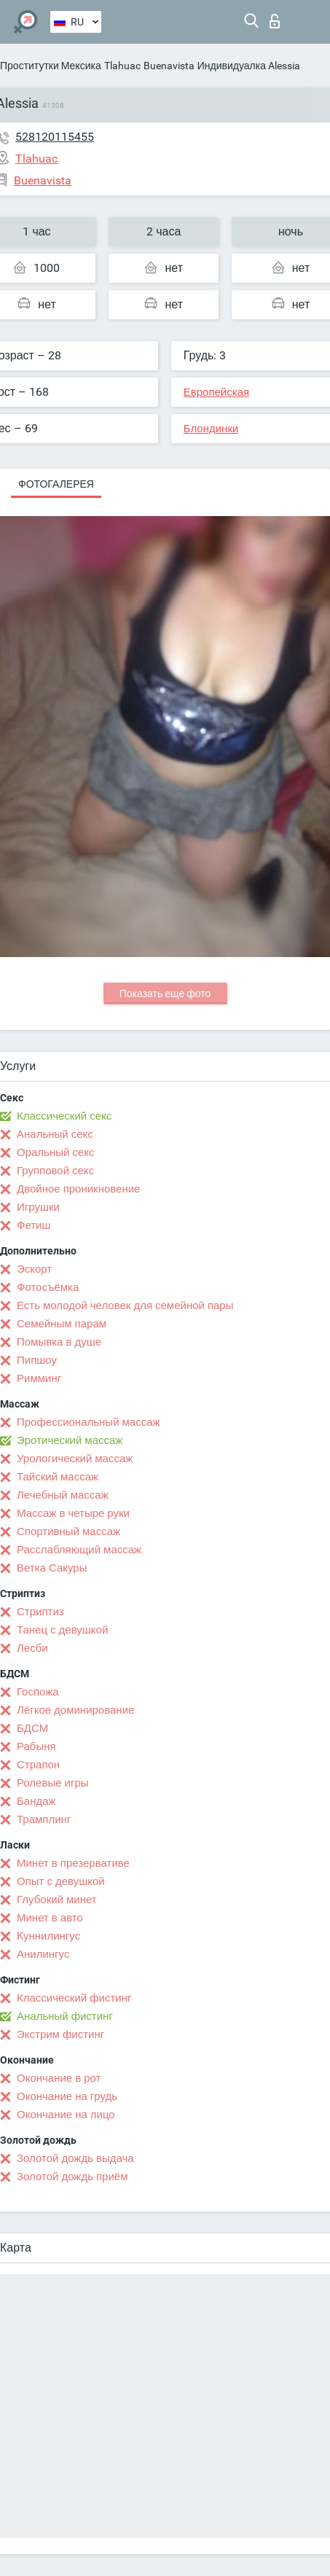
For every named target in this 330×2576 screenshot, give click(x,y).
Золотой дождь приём (72, 2176)
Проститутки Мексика (50, 65)
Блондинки (211, 428)
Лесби (32, 1648)
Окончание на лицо (66, 2114)
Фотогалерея (56, 484)
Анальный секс (55, 1134)
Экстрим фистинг (60, 2034)
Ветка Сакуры (52, 1567)
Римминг (39, 1378)
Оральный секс (55, 1152)
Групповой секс (55, 1170)
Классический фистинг (74, 1998)
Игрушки (38, 1207)
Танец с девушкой (62, 1629)
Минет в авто (50, 1917)
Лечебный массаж (63, 1495)
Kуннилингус (48, 1936)
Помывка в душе (59, 1342)
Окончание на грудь (67, 2096)
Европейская (216, 392)
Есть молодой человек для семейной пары (125, 1305)
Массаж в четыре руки (73, 1513)
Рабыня (36, 1746)
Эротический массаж (69, 1440)
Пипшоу (37, 1360)
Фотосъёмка (48, 1287)
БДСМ (32, 1728)
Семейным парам (61, 1323)
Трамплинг (44, 1819)
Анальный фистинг (65, 2016)
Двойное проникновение (78, 1188)
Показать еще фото (165, 993)
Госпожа (38, 1691)
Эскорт (34, 1269)
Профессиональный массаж (88, 1422)
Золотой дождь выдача (75, 2158)
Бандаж (36, 1801)
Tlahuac (122, 65)
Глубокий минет (57, 1899)
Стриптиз (40, 1611)
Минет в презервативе (73, 1863)
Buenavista (169, 65)
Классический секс (64, 1116)
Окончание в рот (59, 2078)
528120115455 (54, 137)
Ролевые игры (53, 1782)
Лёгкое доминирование (75, 1710)
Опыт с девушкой (61, 1881)
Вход (275, 21)
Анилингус (43, 1954)
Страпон (38, 1764)
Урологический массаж (75, 1458)
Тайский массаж (57, 1476)
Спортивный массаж (68, 1531)
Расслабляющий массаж (79, 1549)
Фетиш (34, 1225)
